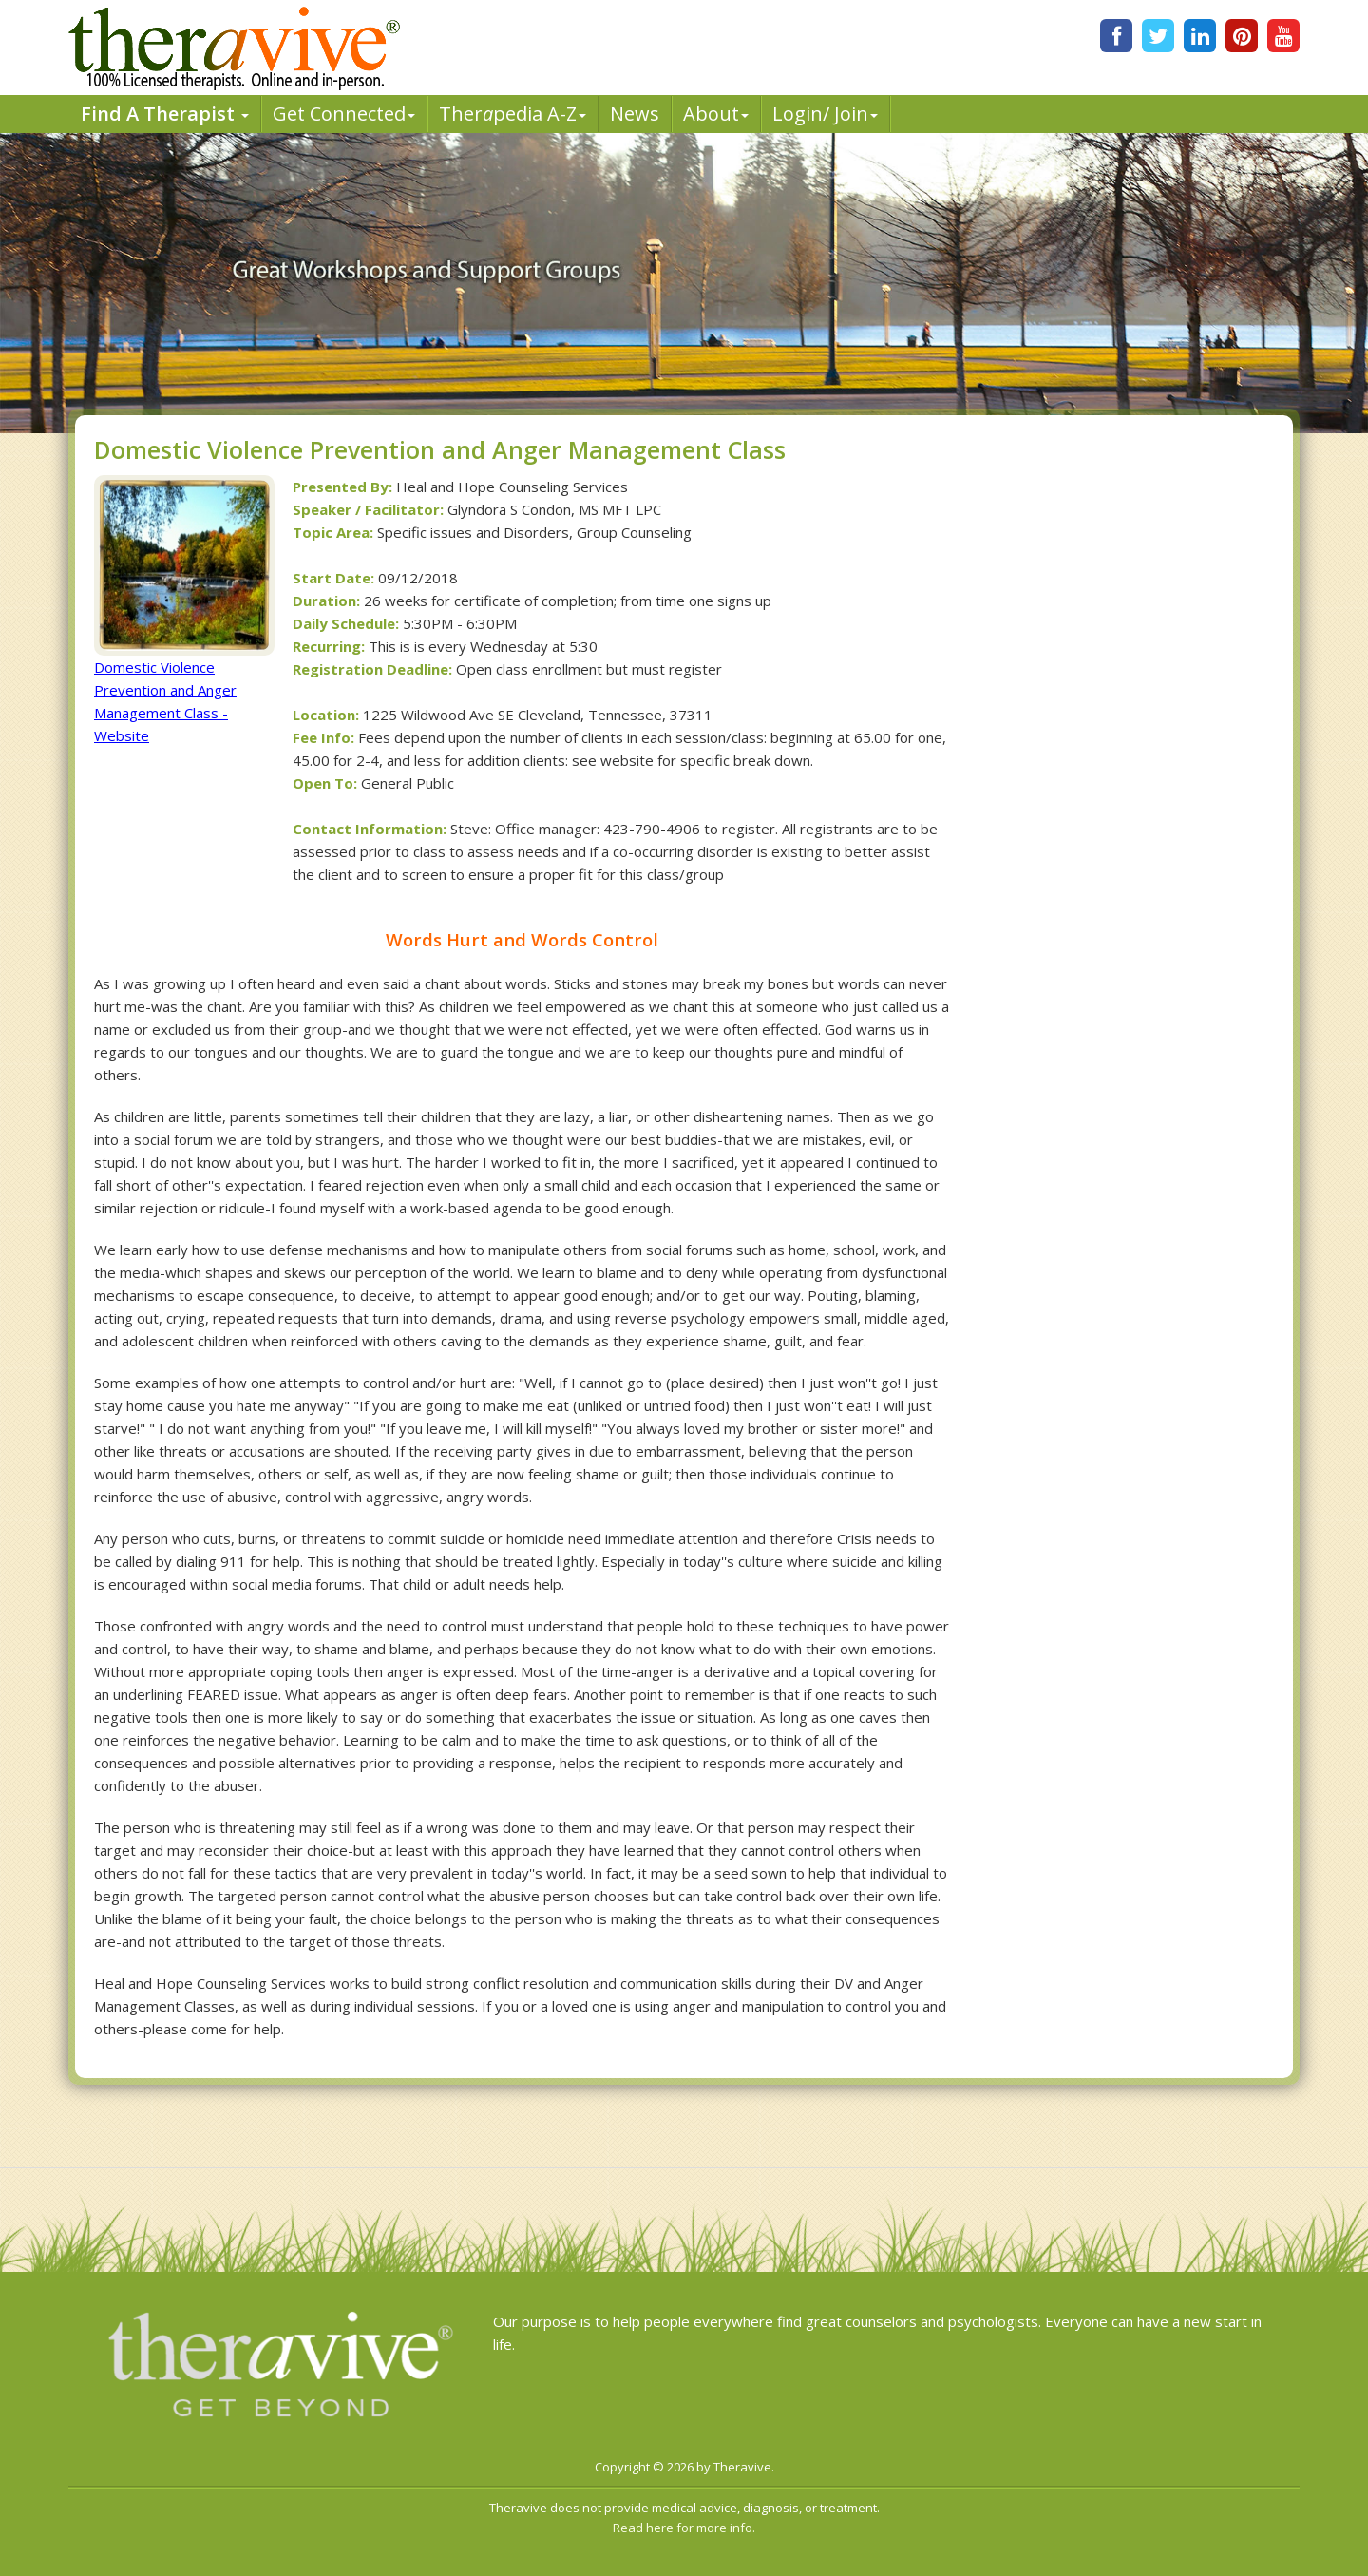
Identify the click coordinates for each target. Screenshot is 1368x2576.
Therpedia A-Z (512, 113)
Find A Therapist (165, 113)
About (716, 113)
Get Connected (344, 113)
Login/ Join (825, 113)
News (634, 113)
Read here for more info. (684, 2527)
